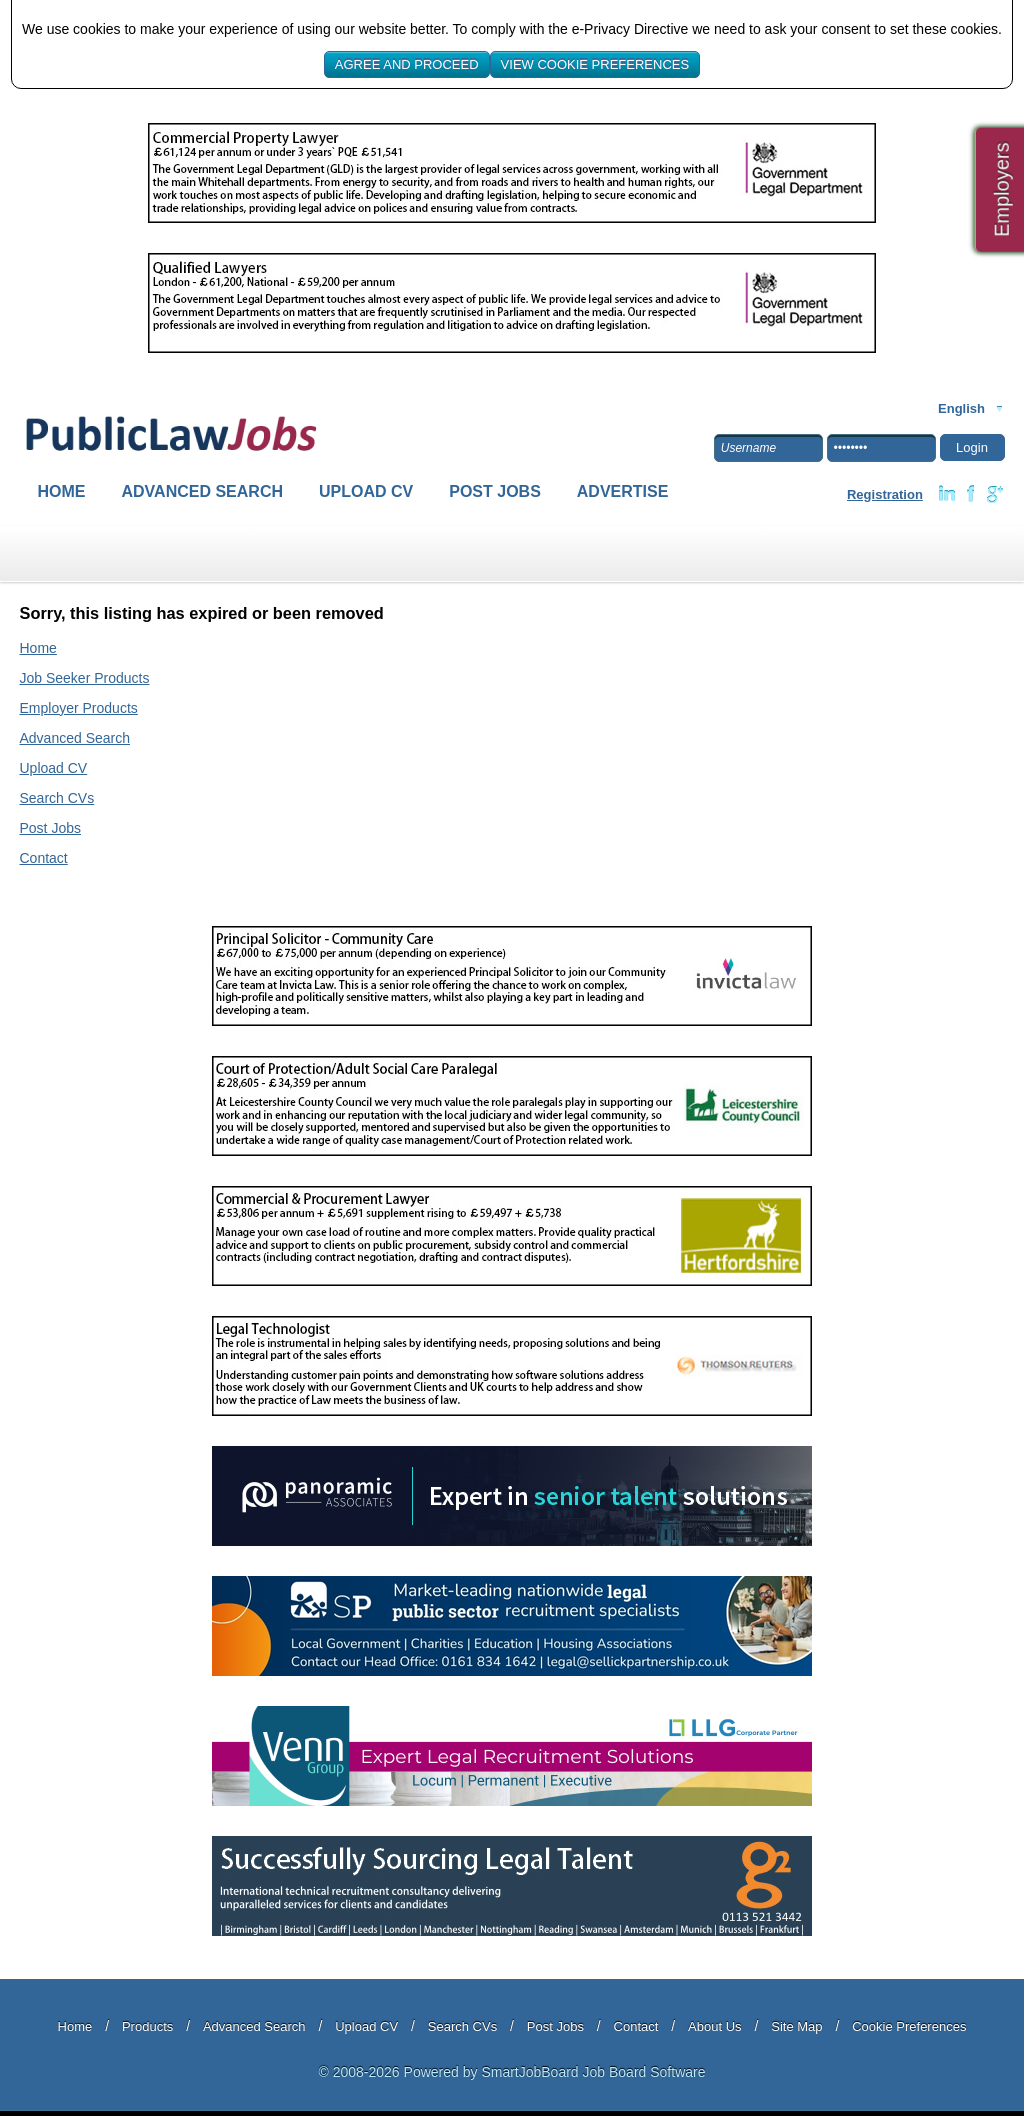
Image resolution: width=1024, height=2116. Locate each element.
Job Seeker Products (85, 678)
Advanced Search (203, 491)
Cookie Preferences (909, 2026)
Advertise (623, 491)
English (961, 408)
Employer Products (79, 708)
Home (62, 491)
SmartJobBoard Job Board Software (593, 2072)
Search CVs (57, 798)
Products (147, 2026)
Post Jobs (495, 491)
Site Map (796, 2026)
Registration (885, 494)
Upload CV (366, 491)
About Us (714, 2026)
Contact (44, 858)
